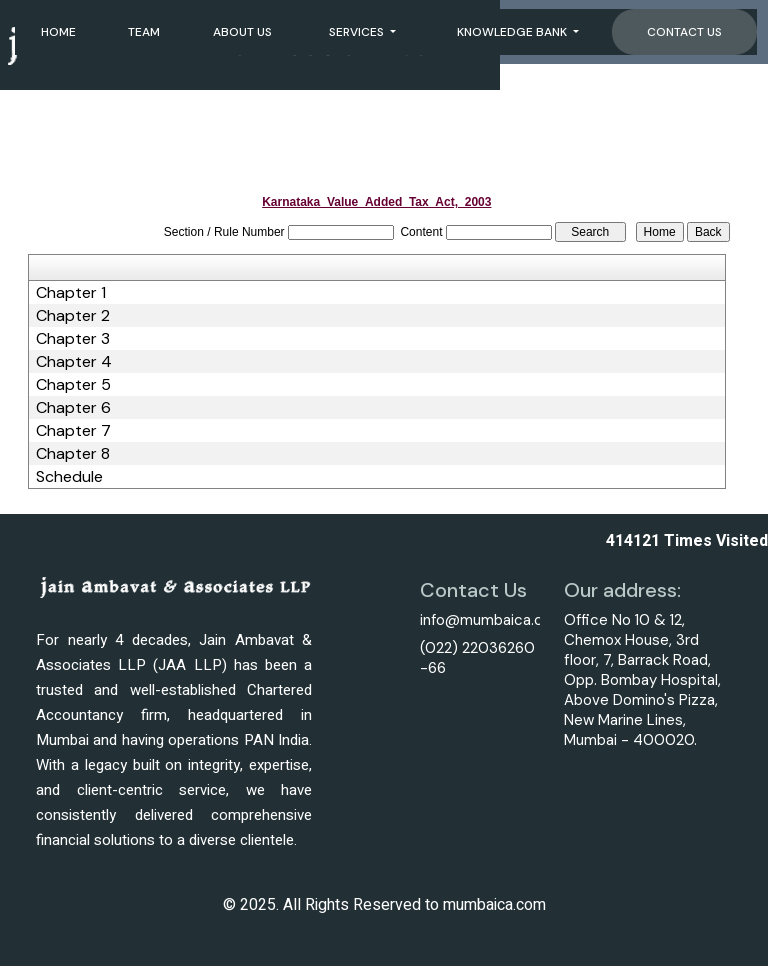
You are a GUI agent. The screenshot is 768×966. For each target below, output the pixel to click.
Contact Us (684, 32)
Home (58, 32)
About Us (242, 32)
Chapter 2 (73, 316)
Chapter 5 (73, 385)
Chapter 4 (74, 362)
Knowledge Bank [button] (513, 32)
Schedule (69, 477)
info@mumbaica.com (492, 620)
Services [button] (358, 32)
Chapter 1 (71, 293)
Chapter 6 (73, 408)
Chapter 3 (73, 339)
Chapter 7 (73, 431)
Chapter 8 (73, 454)
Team (144, 32)
